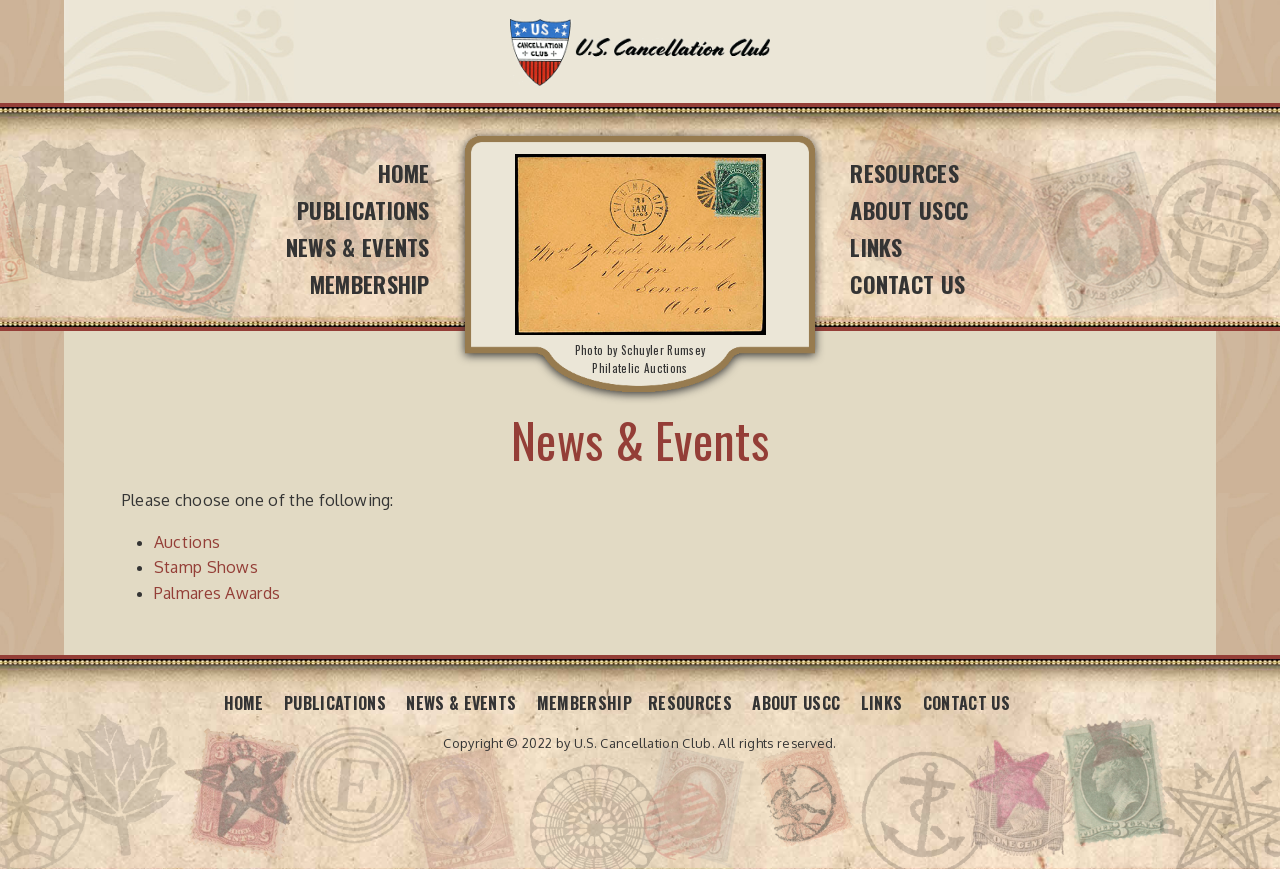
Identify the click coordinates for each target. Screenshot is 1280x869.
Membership (370, 283)
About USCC (909, 209)
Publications (363, 209)
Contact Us (907, 283)
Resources (904, 172)
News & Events (358, 246)
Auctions (187, 542)
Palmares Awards (217, 593)
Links (876, 246)
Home (404, 172)
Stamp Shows (206, 567)
